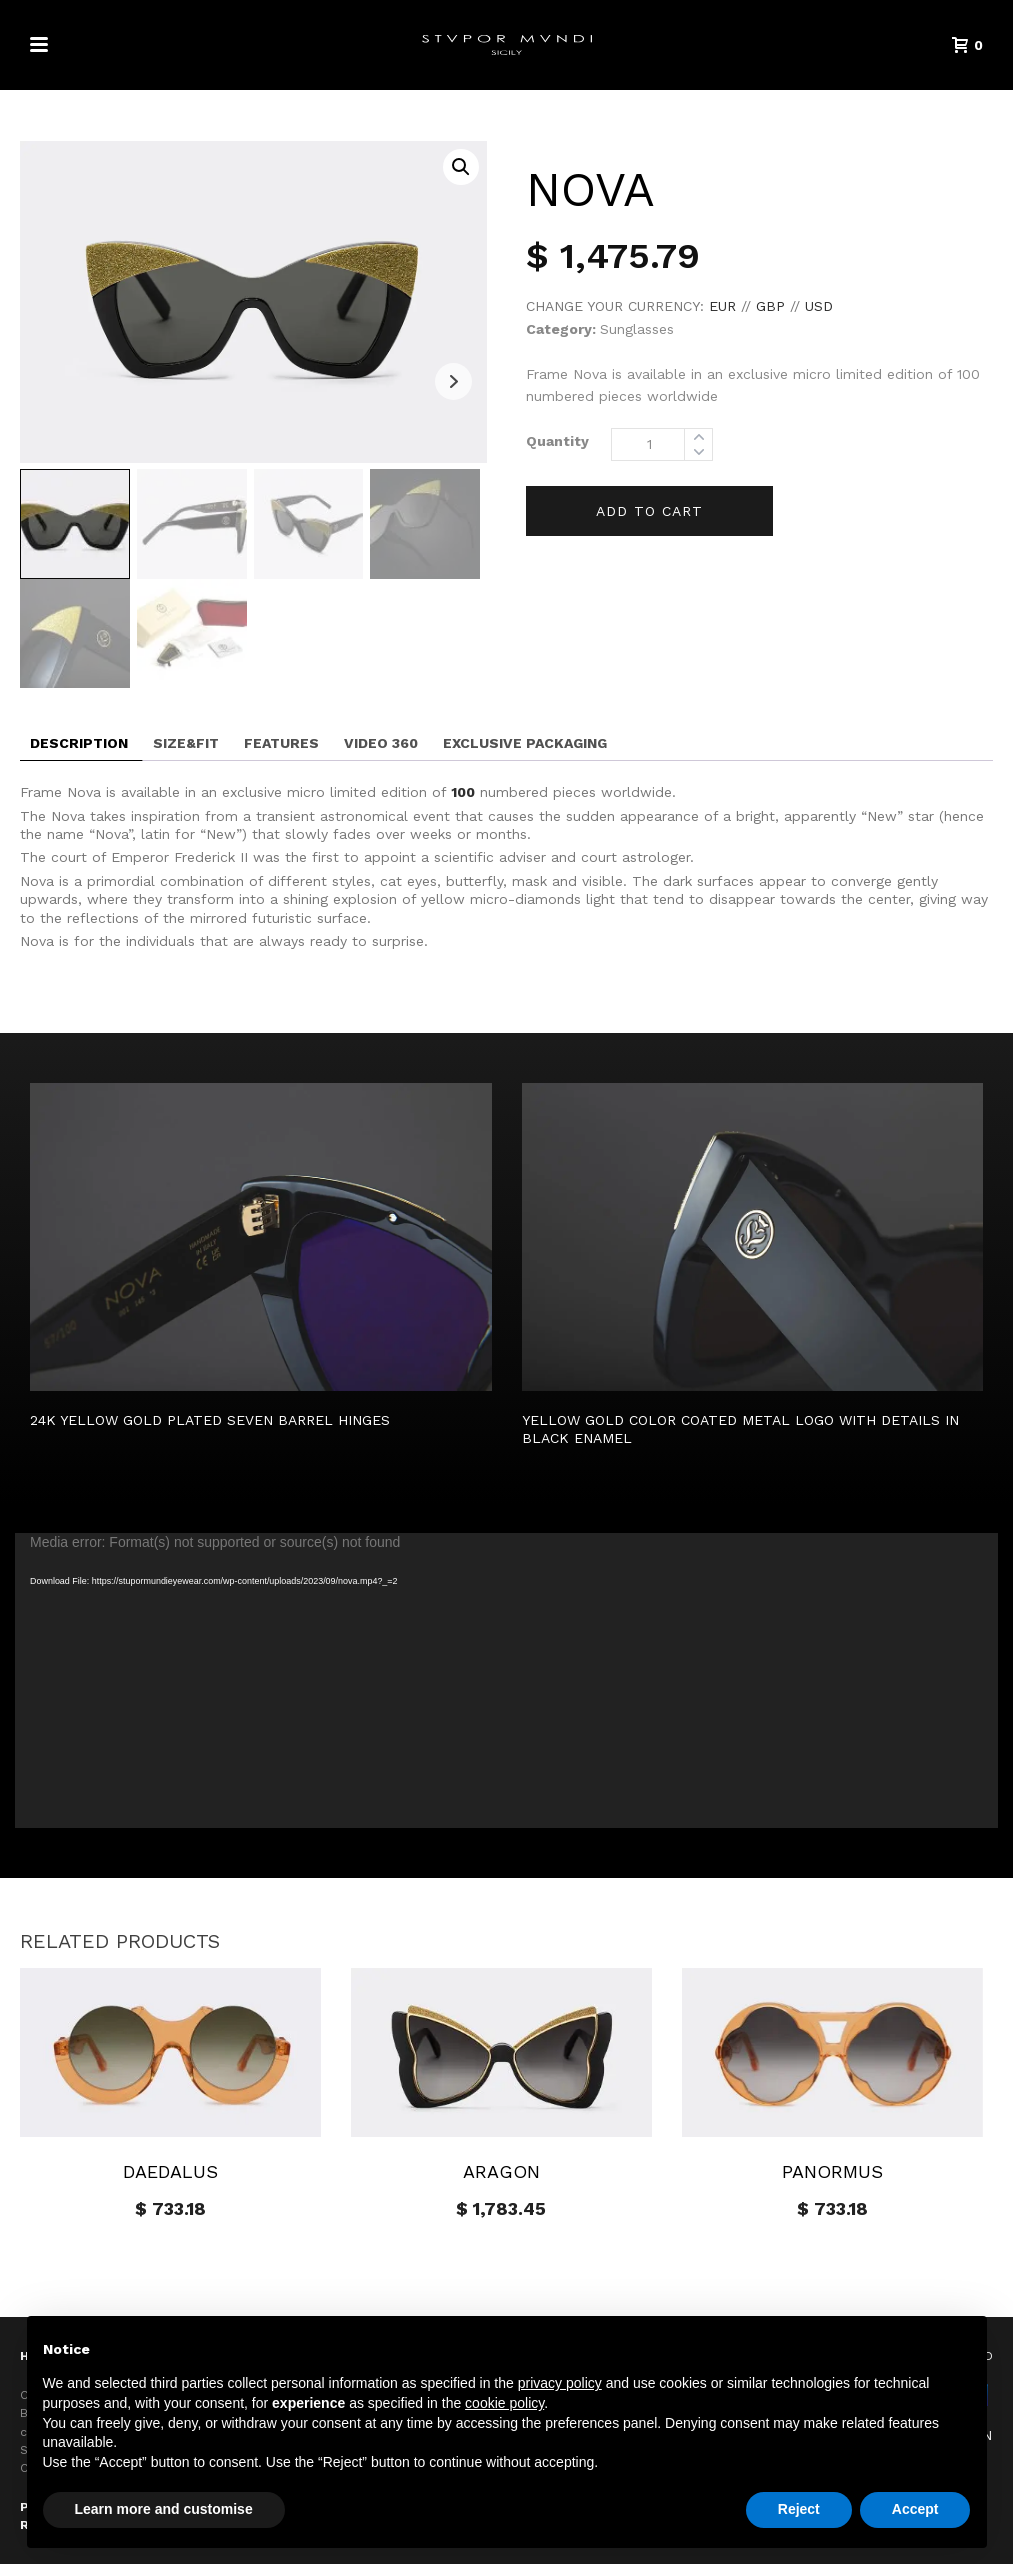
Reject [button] (799, 2509)
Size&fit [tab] (186, 743)
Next (453, 380)
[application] (506, 1680)
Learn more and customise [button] (164, 2509)
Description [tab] (79, 743)
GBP (770, 306)
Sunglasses (637, 329)
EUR (722, 306)
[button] (461, 167)
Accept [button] (915, 2509)
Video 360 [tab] (381, 743)
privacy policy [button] (560, 2383)
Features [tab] (281, 743)
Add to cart (649, 511)
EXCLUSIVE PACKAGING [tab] (525, 743)
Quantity (557, 441)
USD (819, 306)
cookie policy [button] (504, 2403)
